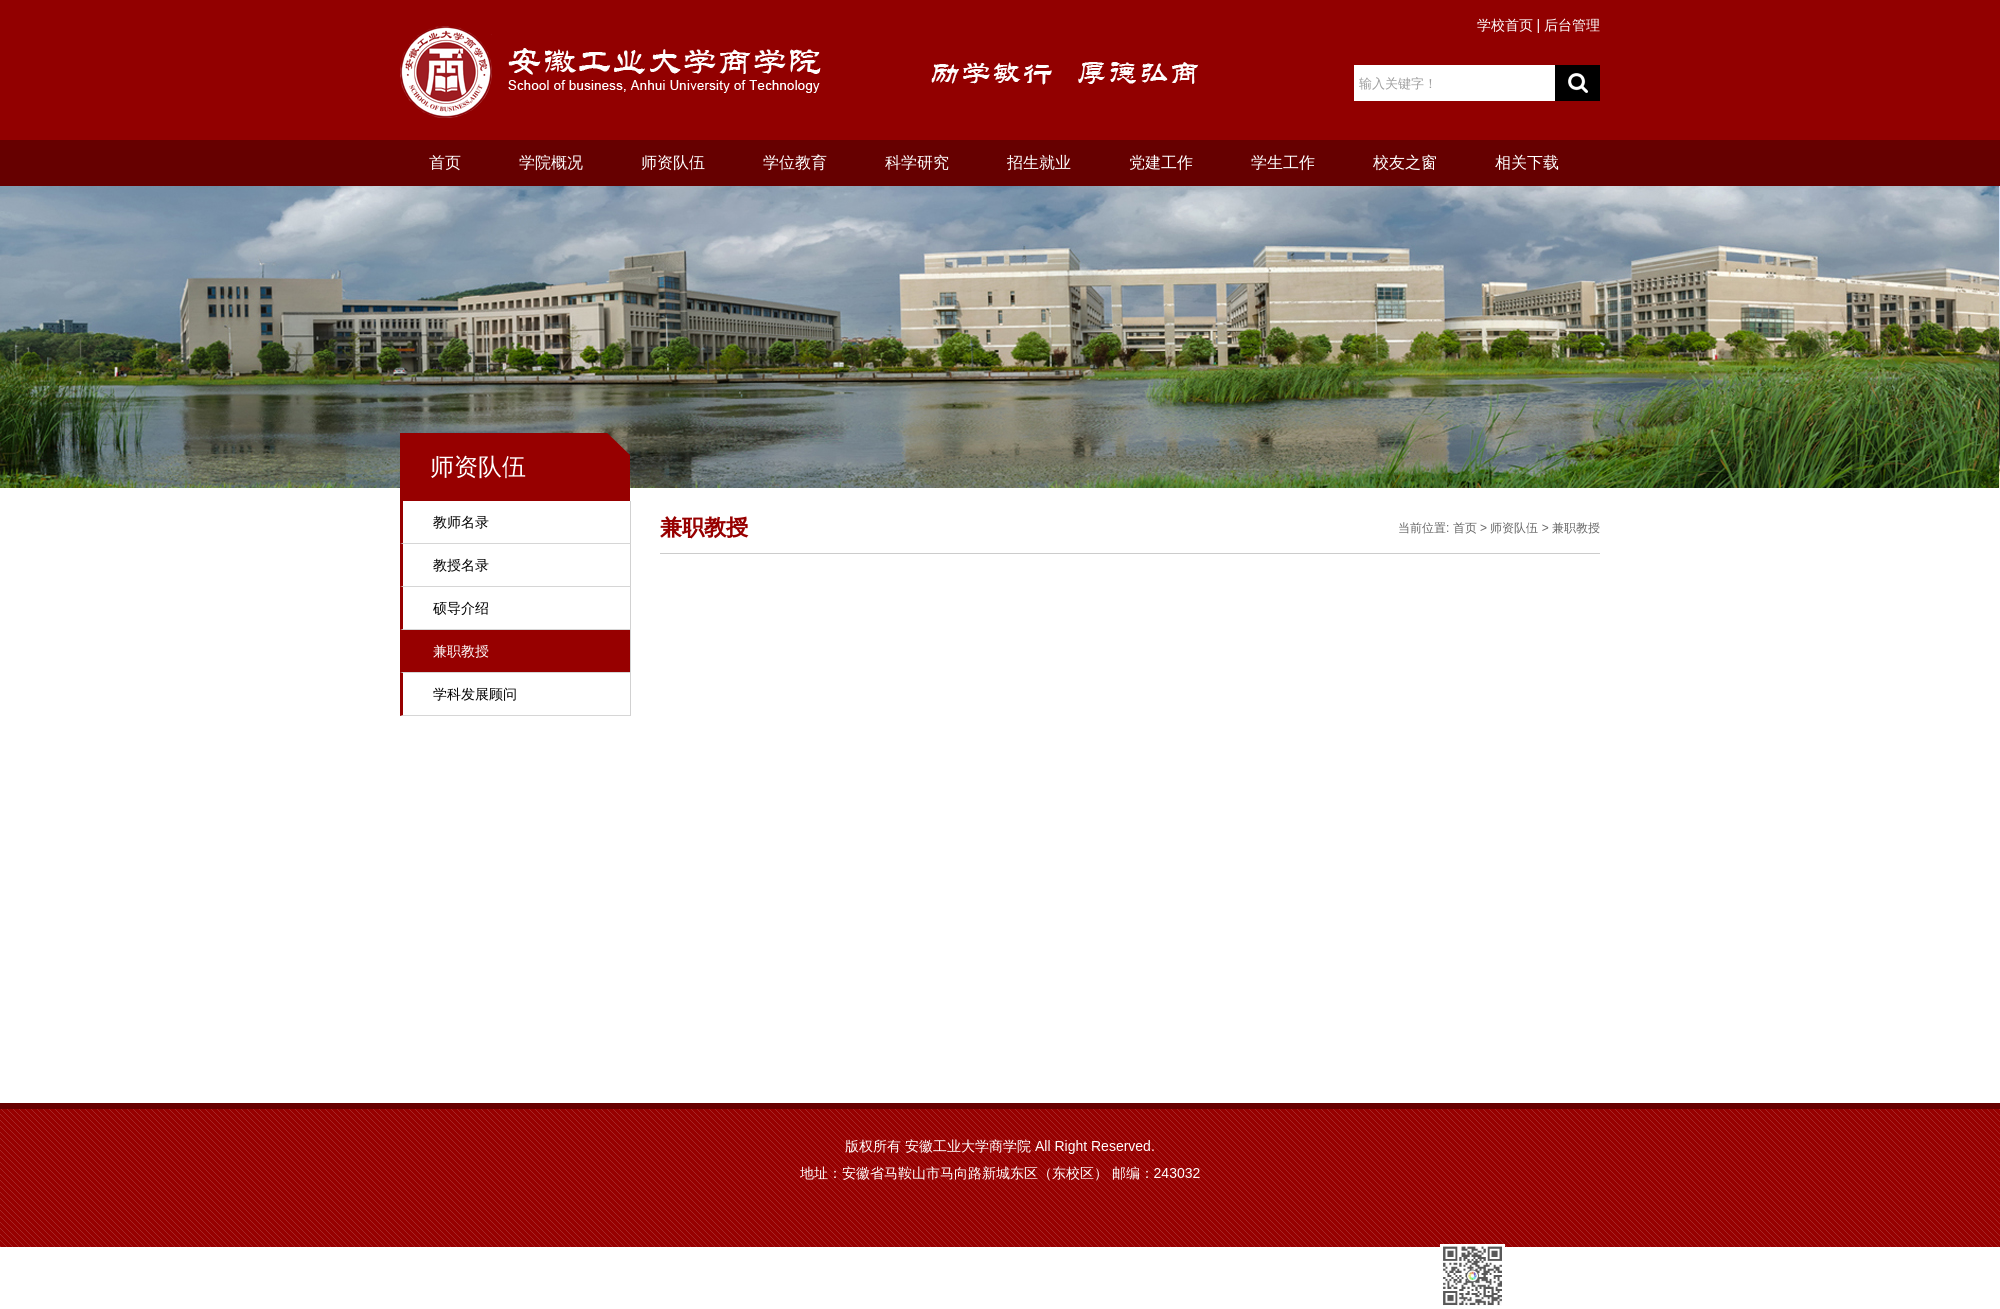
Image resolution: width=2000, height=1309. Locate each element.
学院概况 (551, 162)
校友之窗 (1405, 162)
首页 (445, 162)
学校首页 (1505, 25)
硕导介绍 (461, 608)
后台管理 (1572, 25)
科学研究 (917, 162)
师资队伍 (673, 162)
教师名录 (461, 522)
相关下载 (1527, 162)
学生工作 (1283, 162)
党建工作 (1161, 162)
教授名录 (461, 565)
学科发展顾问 (475, 694)
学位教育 (795, 162)
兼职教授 (461, 651)
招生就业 (1039, 162)
